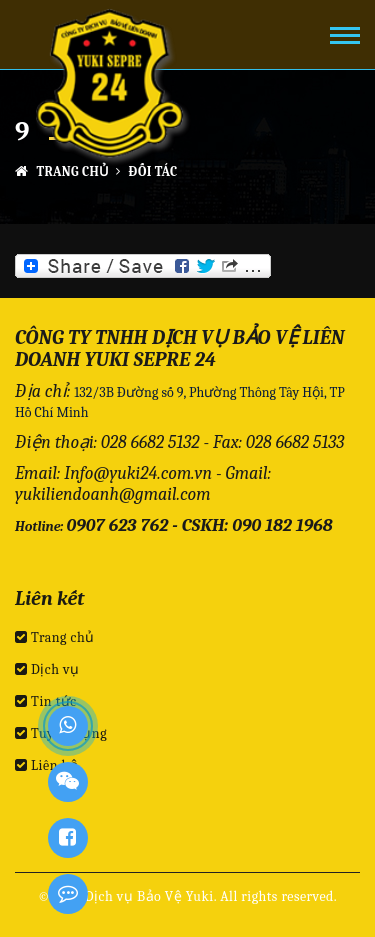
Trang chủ (62, 171)
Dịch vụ (47, 669)
